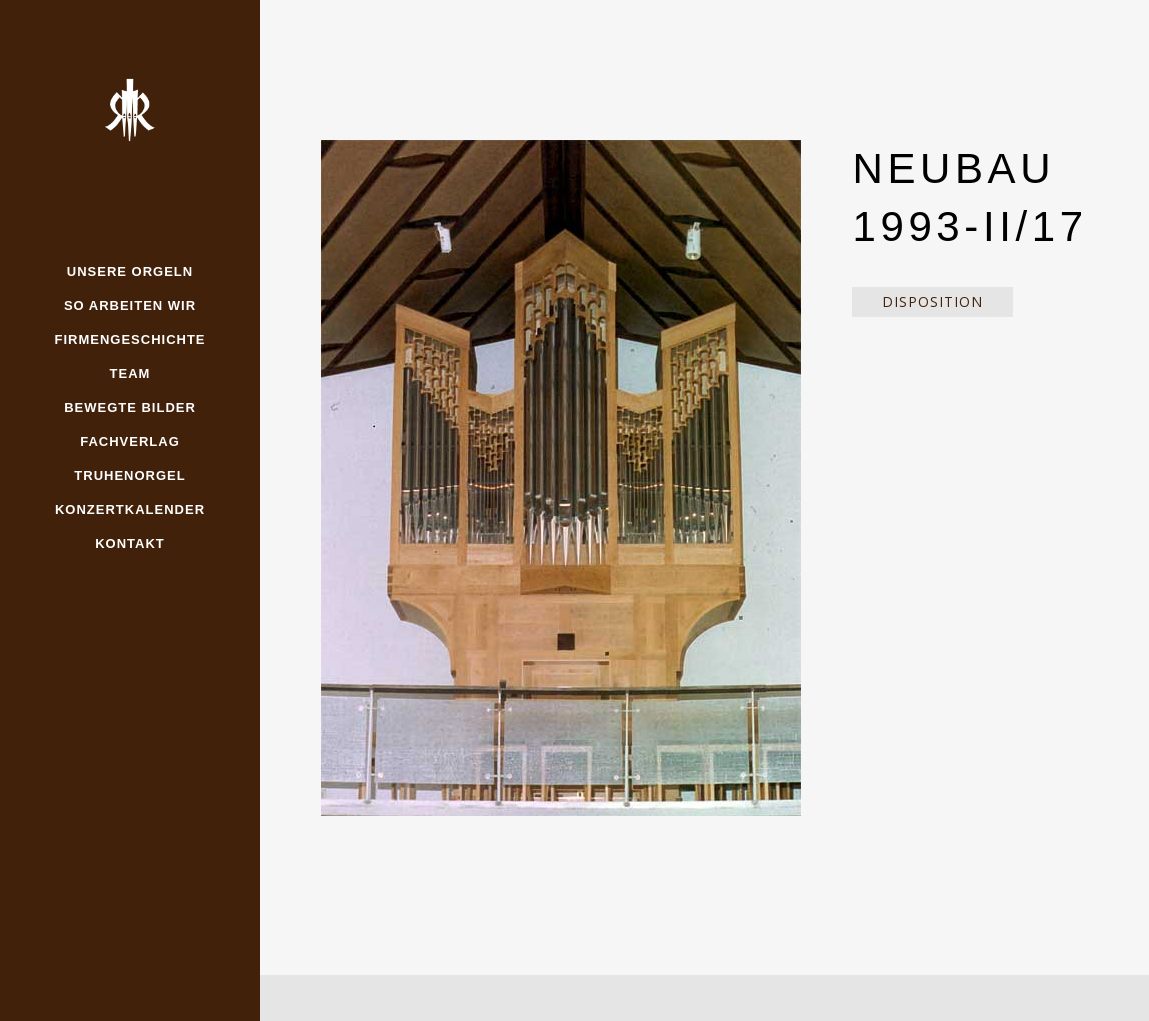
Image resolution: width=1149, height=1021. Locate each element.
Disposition (932, 301)
